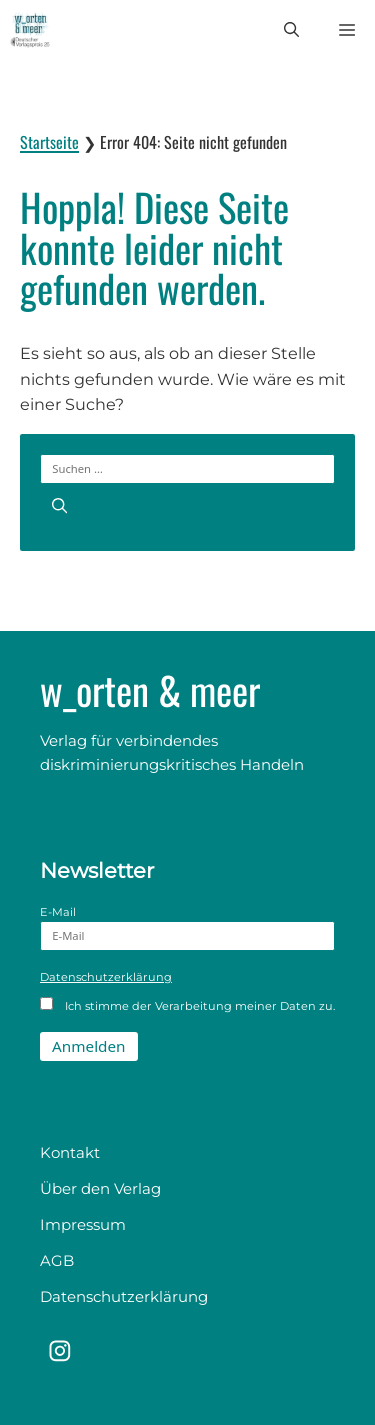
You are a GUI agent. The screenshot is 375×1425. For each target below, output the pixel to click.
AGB (57, 1260)
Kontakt (70, 1152)
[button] (291, 30)
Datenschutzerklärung (106, 977)
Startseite (49, 142)
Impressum (83, 1224)
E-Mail (187, 928)
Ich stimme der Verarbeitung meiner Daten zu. (187, 1005)
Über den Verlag (100, 1188)
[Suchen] (59, 505)
